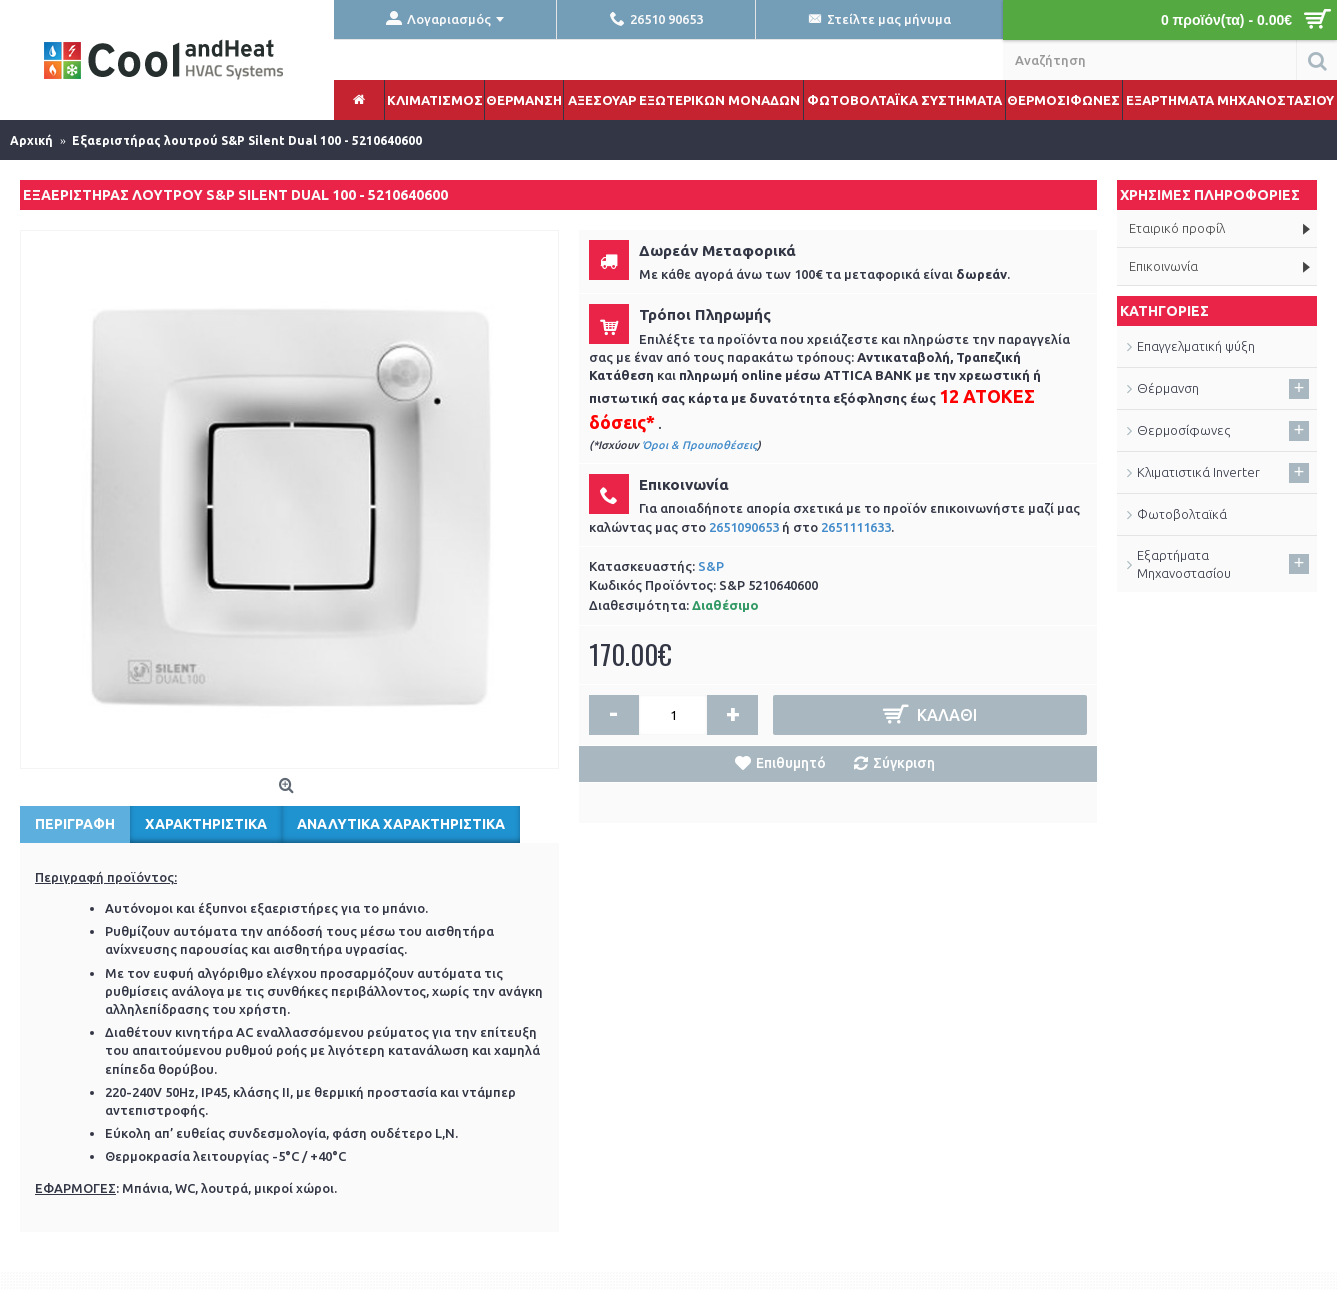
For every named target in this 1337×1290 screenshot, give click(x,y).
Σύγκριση (904, 763)
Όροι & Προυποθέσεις (699, 445)
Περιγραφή (75, 824)
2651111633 (856, 527)
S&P (711, 566)
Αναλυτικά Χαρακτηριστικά (401, 824)
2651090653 (744, 527)
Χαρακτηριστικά (206, 824)
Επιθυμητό (791, 763)
